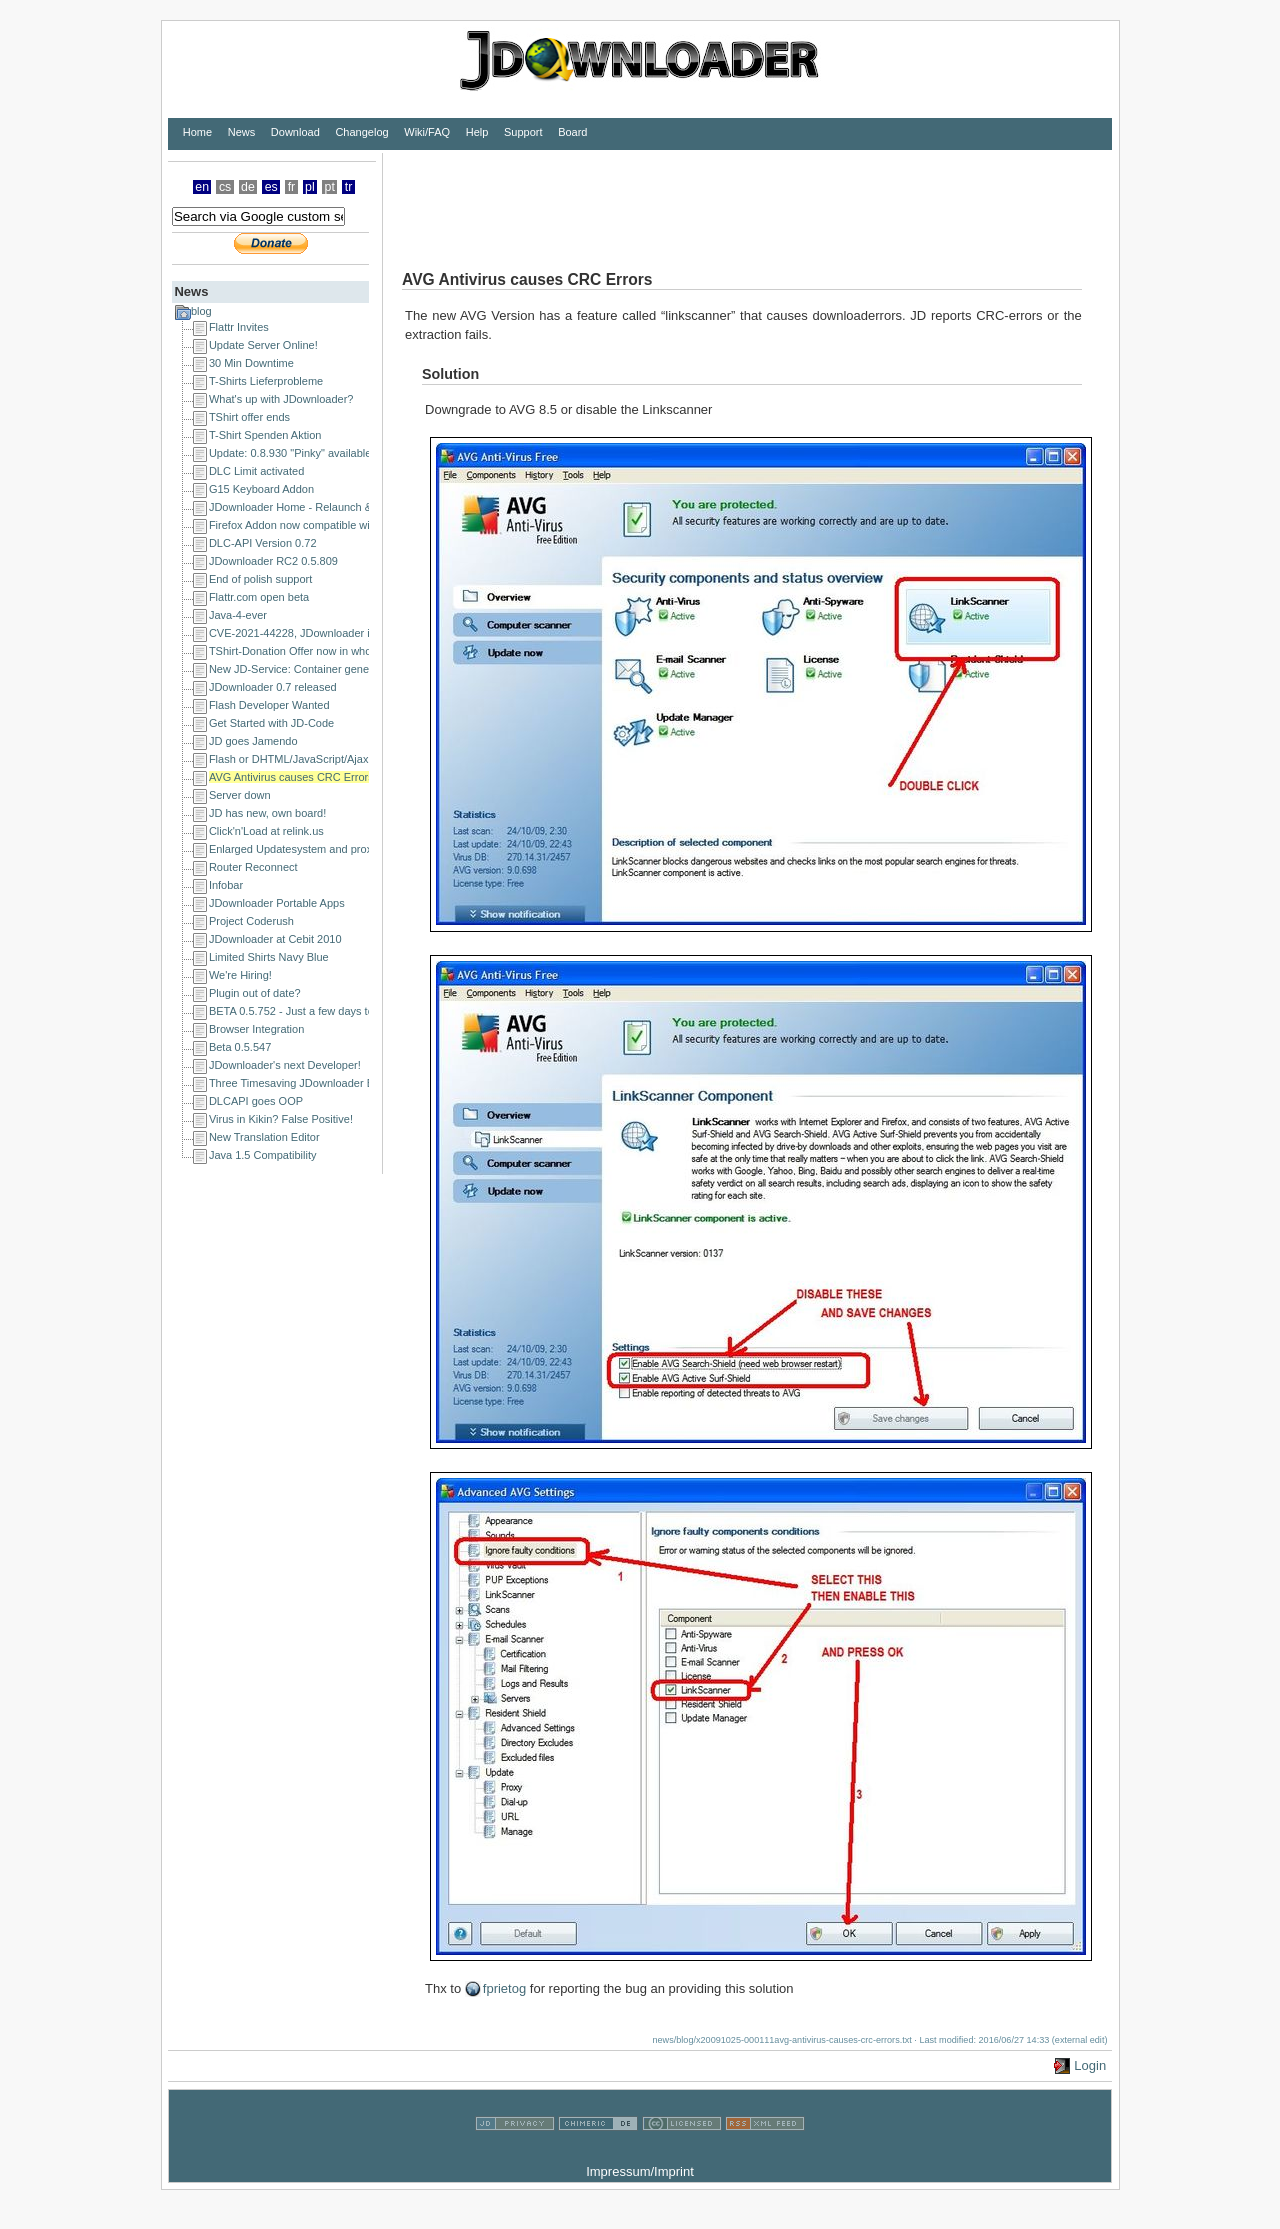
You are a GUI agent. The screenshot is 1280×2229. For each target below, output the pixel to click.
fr (292, 187)
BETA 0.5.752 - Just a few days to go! (300, 1011)
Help (477, 132)
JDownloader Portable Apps (277, 903)
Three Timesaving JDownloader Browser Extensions (336, 1083)
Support (523, 132)
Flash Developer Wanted (269, 705)
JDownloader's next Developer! (285, 1065)
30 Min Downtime (251, 363)
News (242, 132)
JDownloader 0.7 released (273, 687)
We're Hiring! (240, 975)
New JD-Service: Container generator (300, 669)
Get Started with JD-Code (271, 723)
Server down (240, 795)
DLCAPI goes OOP (256, 1101)
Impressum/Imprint (640, 2171)
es (271, 187)
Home (197, 132)
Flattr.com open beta (259, 597)
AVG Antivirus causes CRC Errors (291, 777)
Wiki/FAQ (427, 132)
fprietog (504, 1988)
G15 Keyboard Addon (261, 489)
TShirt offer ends (249, 417)
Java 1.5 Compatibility (263, 1155)
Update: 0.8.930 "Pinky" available (290, 453)
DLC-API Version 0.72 (263, 543)
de (248, 187)
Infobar (226, 885)
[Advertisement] (747, 198)
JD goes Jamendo (253, 741)
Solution (450, 374)
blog (201, 311)
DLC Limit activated (256, 471)
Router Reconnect (253, 867)
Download (295, 132)
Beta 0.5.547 (240, 1047)
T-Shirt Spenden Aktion (265, 435)
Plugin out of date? (255, 993)
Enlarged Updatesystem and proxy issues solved (328, 849)
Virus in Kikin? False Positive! (281, 1119)
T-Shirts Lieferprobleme (266, 381)
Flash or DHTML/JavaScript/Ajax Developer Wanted (335, 759)
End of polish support (260, 579)
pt (330, 187)
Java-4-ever (238, 615)
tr (349, 187)
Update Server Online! (263, 345)
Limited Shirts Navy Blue (269, 957)
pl (310, 187)
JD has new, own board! (267, 813)
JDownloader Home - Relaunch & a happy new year (335, 507)
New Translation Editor (264, 1137)
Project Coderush (251, 921)
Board (572, 132)
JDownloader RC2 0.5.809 (273, 561)
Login (1090, 2065)
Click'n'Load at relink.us (266, 831)
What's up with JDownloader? (281, 399)
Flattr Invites (239, 327)
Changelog (361, 132)
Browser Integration (256, 1029)
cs (225, 187)
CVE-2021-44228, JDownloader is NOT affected (326, 633)
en (202, 187)
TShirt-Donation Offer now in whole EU (303, 651)
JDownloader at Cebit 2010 (275, 939)
